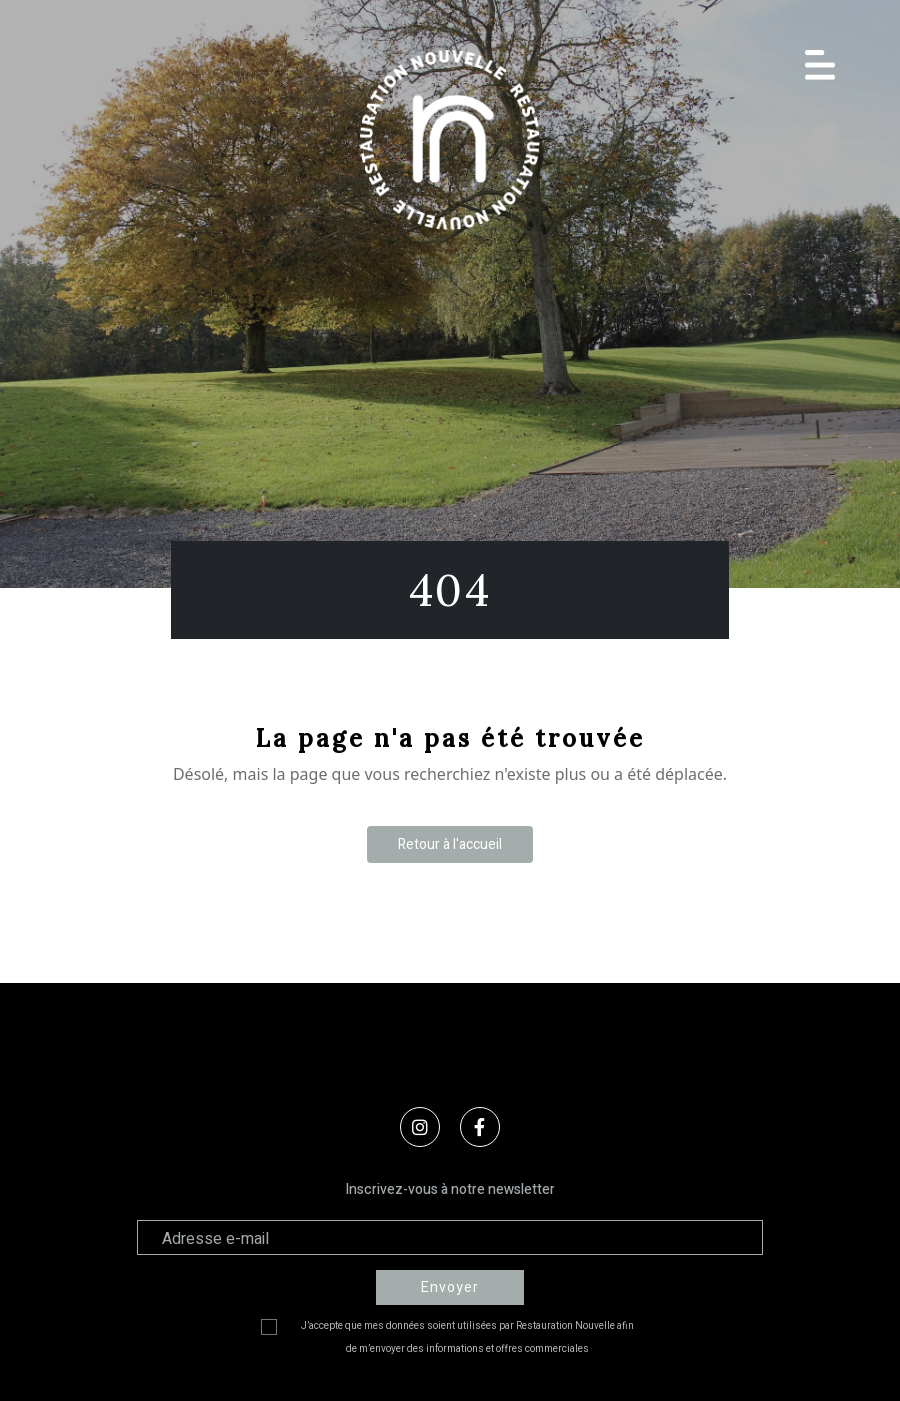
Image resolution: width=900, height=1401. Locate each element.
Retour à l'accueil (450, 844)
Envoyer (450, 1287)
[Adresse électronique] (450, 1237)
